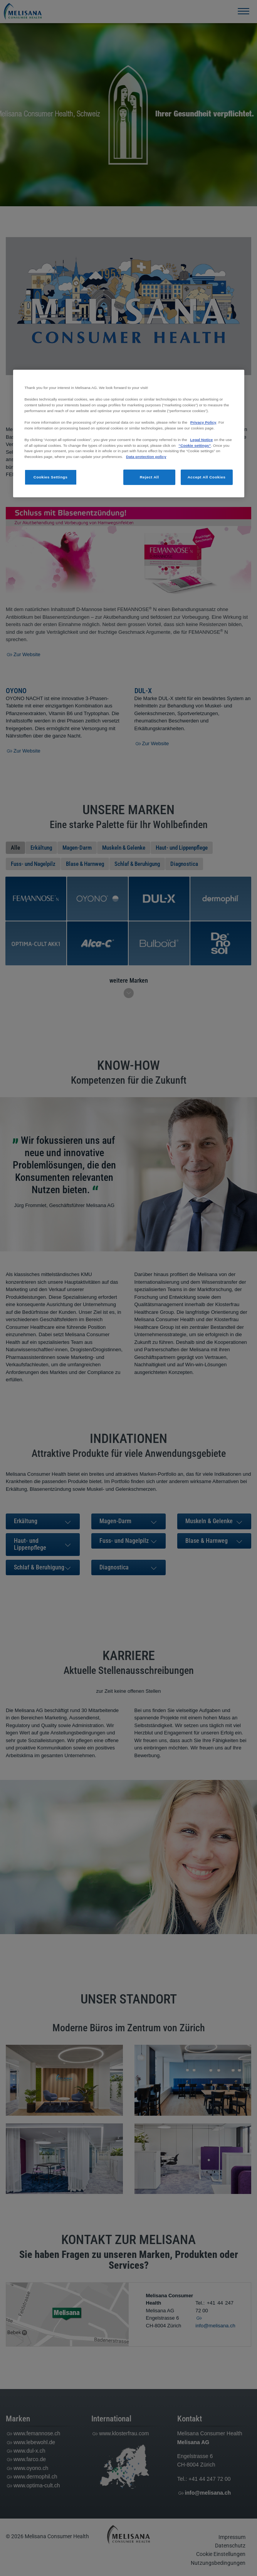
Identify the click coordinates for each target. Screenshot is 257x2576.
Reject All (149, 477)
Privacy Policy (203, 422)
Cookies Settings (51, 477)
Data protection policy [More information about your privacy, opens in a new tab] (146, 457)
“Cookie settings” (194, 445)
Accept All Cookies (207, 477)
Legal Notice (201, 440)
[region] (128, 433)
